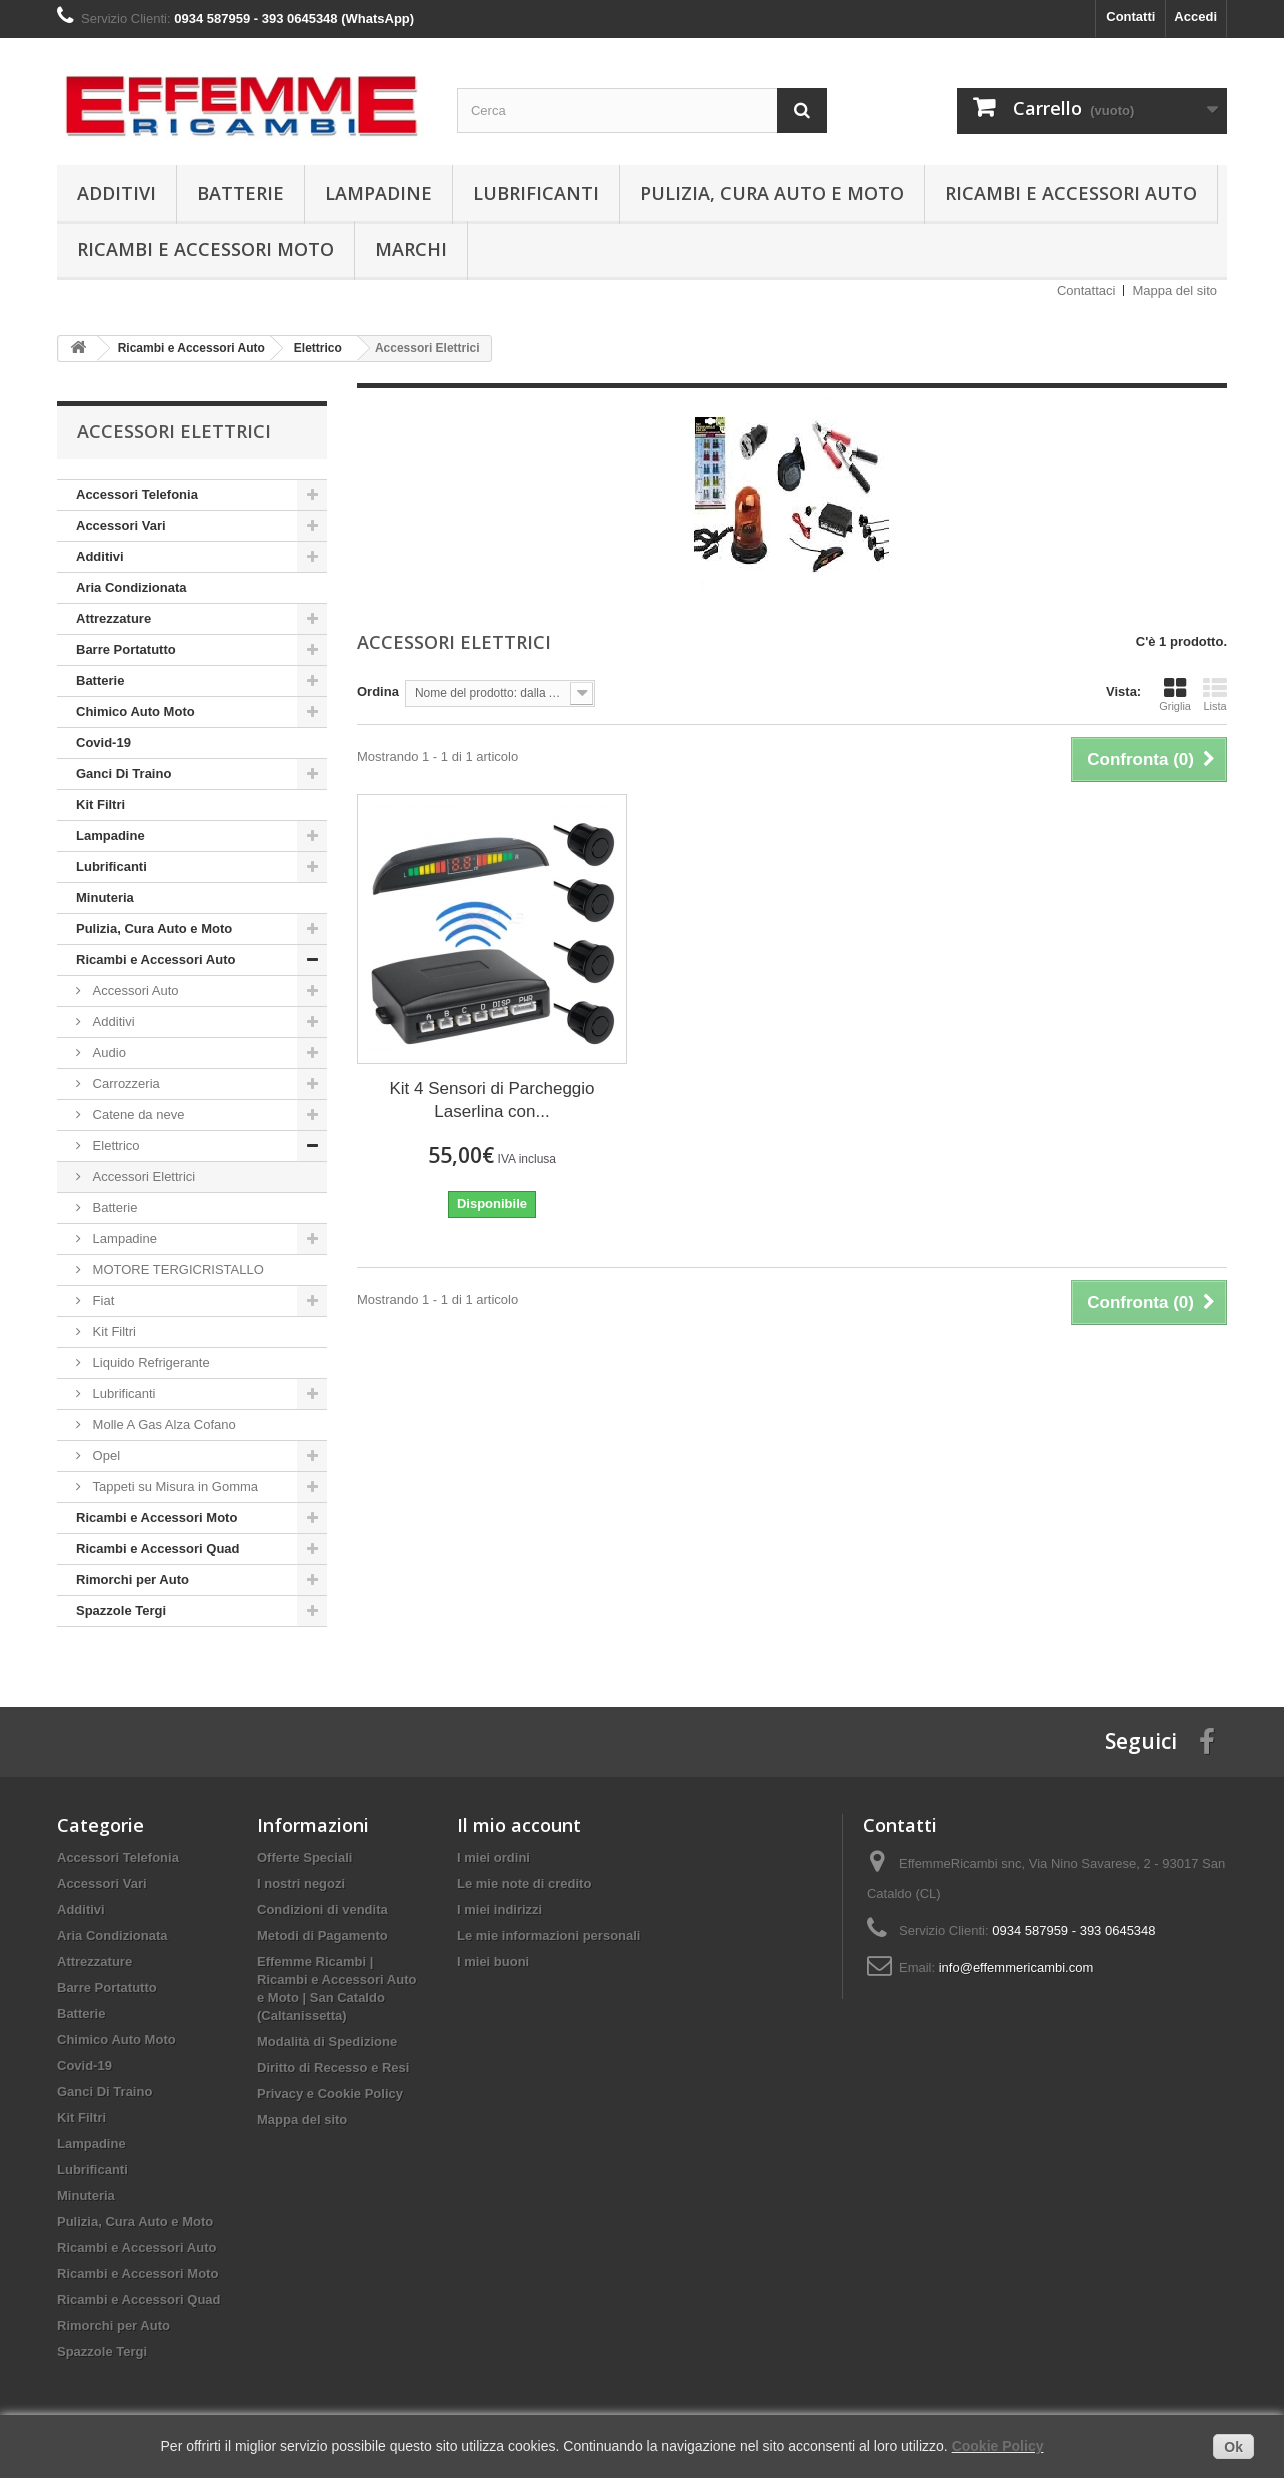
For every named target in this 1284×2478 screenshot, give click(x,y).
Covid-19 (103, 742)
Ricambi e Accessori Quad (158, 1548)
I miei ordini (493, 1857)
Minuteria (105, 897)
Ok (1233, 2447)
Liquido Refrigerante (149, 1362)
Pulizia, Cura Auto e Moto (772, 193)
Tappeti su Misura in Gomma (173, 1486)
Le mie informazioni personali (548, 1935)
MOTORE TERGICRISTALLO (176, 1269)
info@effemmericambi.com (1016, 1967)
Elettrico (114, 1145)
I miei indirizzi (499, 1909)
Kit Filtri (100, 804)
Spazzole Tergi (121, 1610)
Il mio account (519, 1825)
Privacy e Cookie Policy (330, 2093)
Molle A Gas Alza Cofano (162, 1424)
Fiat (101, 1300)
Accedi (1195, 16)
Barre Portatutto (126, 649)
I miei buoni (493, 1961)
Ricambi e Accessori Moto (205, 249)
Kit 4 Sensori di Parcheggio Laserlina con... (491, 1100)
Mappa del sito (1174, 290)
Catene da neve (136, 1114)
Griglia (1175, 694)
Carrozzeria (124, 1083)
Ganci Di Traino (123, 773)
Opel (104, 1455)
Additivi (116, 193)
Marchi (411, 249)
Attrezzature (113, 618)
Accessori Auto (134, 990)
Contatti (1130, 16)
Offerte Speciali (304, 1857)
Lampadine (378, 193)
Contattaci (1086, 290)
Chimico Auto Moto (135, 711)
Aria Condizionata (131, 587)
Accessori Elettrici (142, 1176)
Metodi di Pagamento (322, 1935)
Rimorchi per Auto (132, 1579)
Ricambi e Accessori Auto (1071, 193)
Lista (1215, 694)
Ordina (378, 691)
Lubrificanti (536, 193)
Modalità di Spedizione (327, 2041)
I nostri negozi (301, 1883)
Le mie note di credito (524, 1883)
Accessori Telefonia (137, 494)
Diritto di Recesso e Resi (333, 2067)
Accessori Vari (121, 525)
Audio (107, 1052)
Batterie (240, 193)
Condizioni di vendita (322, 1909)
